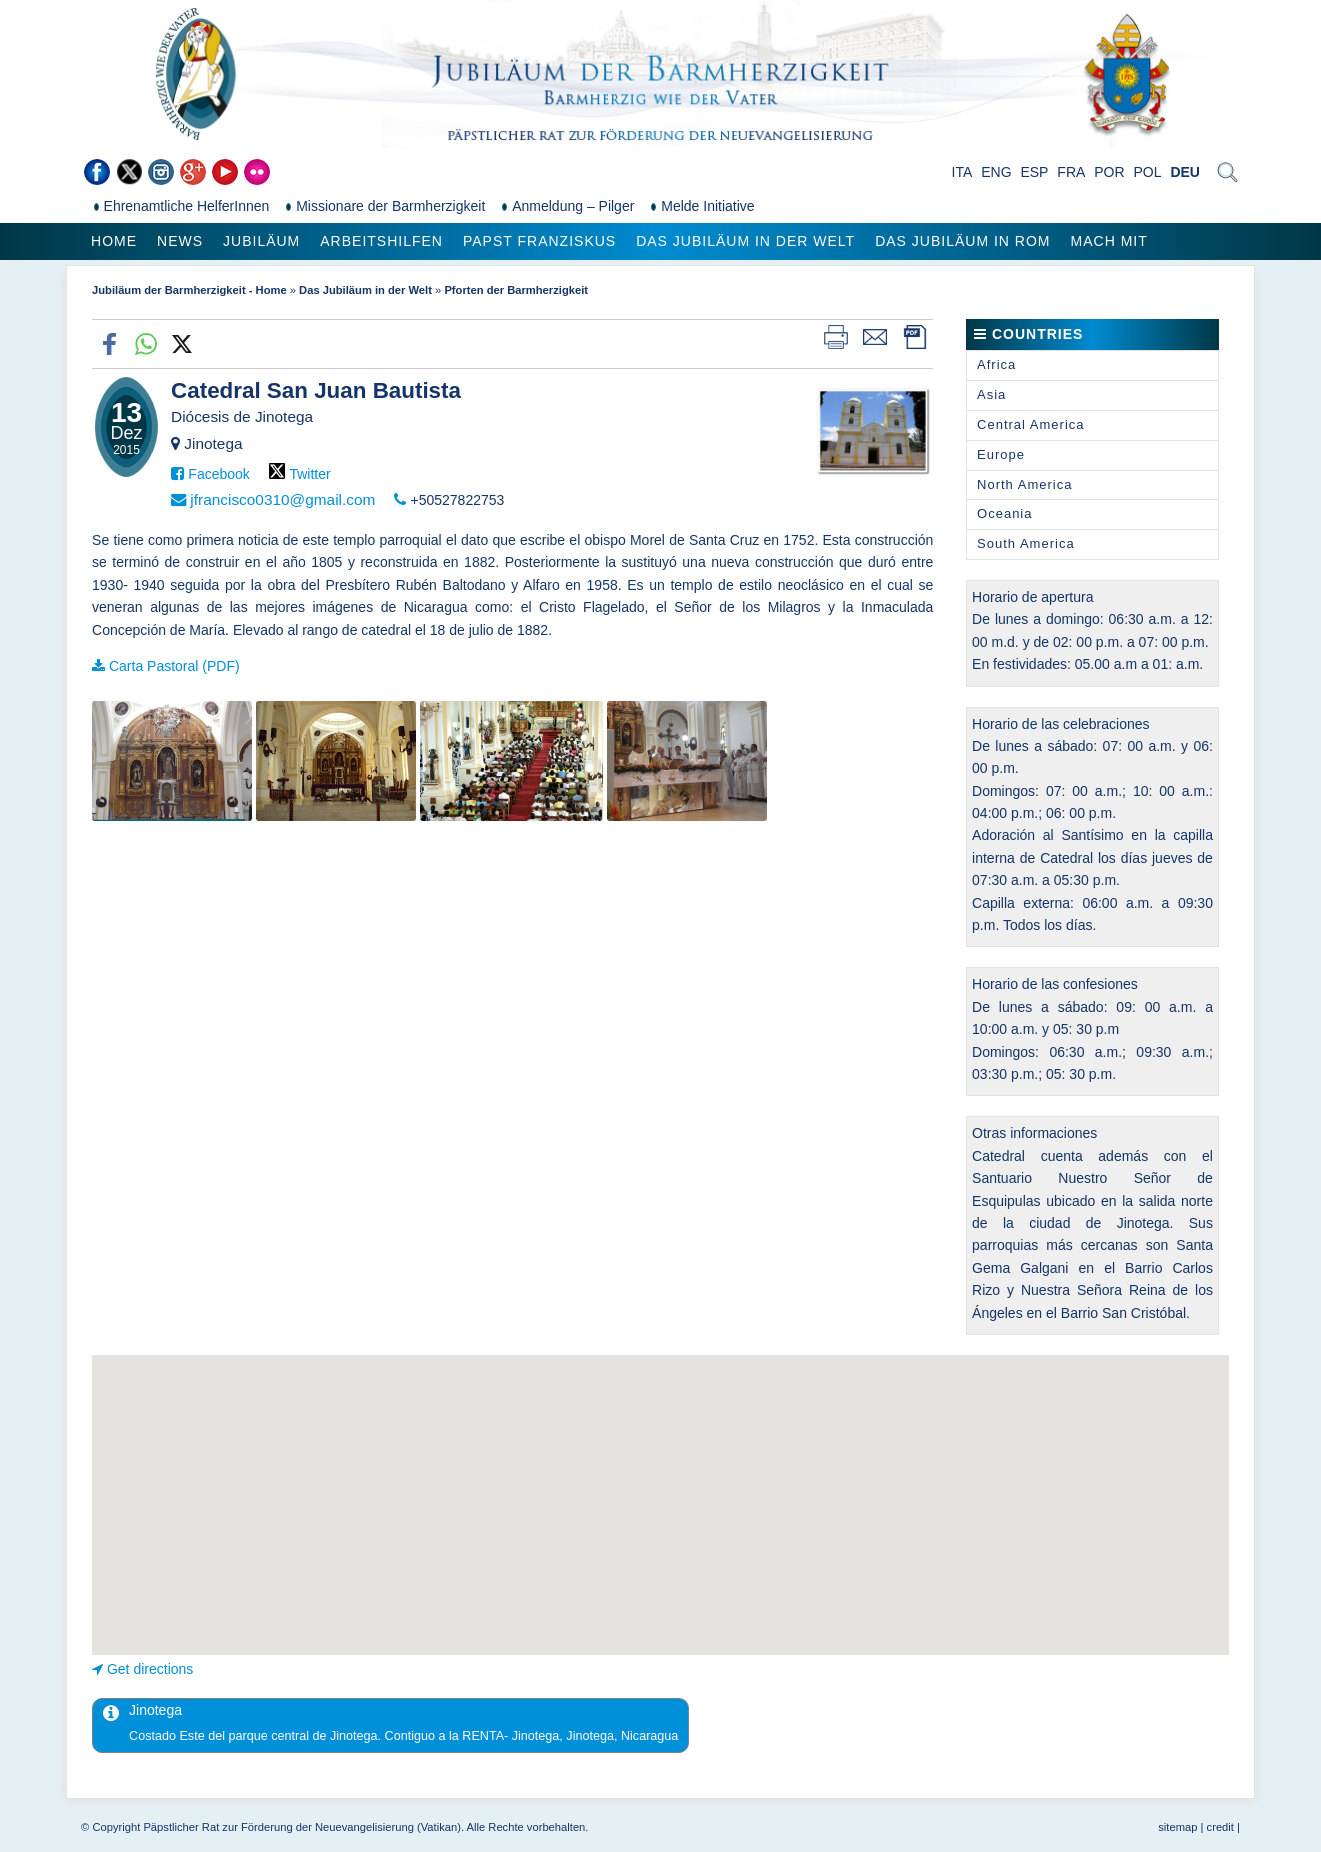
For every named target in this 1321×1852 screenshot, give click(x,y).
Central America (1030, 424)
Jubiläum (261, 241)
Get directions (150, 1669)
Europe (1001, 454)
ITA (962, 172)
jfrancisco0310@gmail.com (282, 499)
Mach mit (1109, 241)
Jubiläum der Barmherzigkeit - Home (189, 290)
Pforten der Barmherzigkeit (516, 290)
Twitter (309, 474)
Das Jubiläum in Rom (962, 241)
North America (1024, 484)
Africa (996, 364)
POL (1147, 172)
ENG (996, 172)
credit (1220, 1827)
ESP (1034, 172)
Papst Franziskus (539, 241)
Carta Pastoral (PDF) (174, 666)
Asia (991, 394)
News (180, 241)
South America (1026, 543)
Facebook (218, 474)
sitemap (1177, 1827)
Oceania (1004, 513)
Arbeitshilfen (381, 241)
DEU (1185, 172)
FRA (1071, 172)
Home (114, 241)
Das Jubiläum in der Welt (745, 241)
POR (1109, 172)
